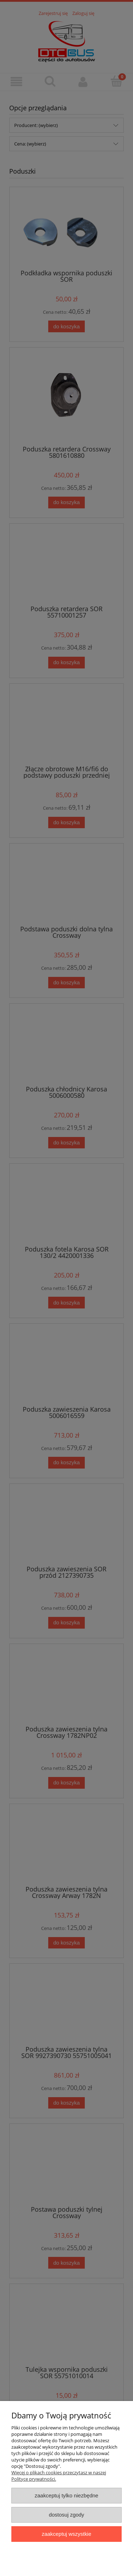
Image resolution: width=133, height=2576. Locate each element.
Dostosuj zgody (66, 2515)
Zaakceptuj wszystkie (66, 2534)
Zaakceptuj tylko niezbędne (66, 2495)
